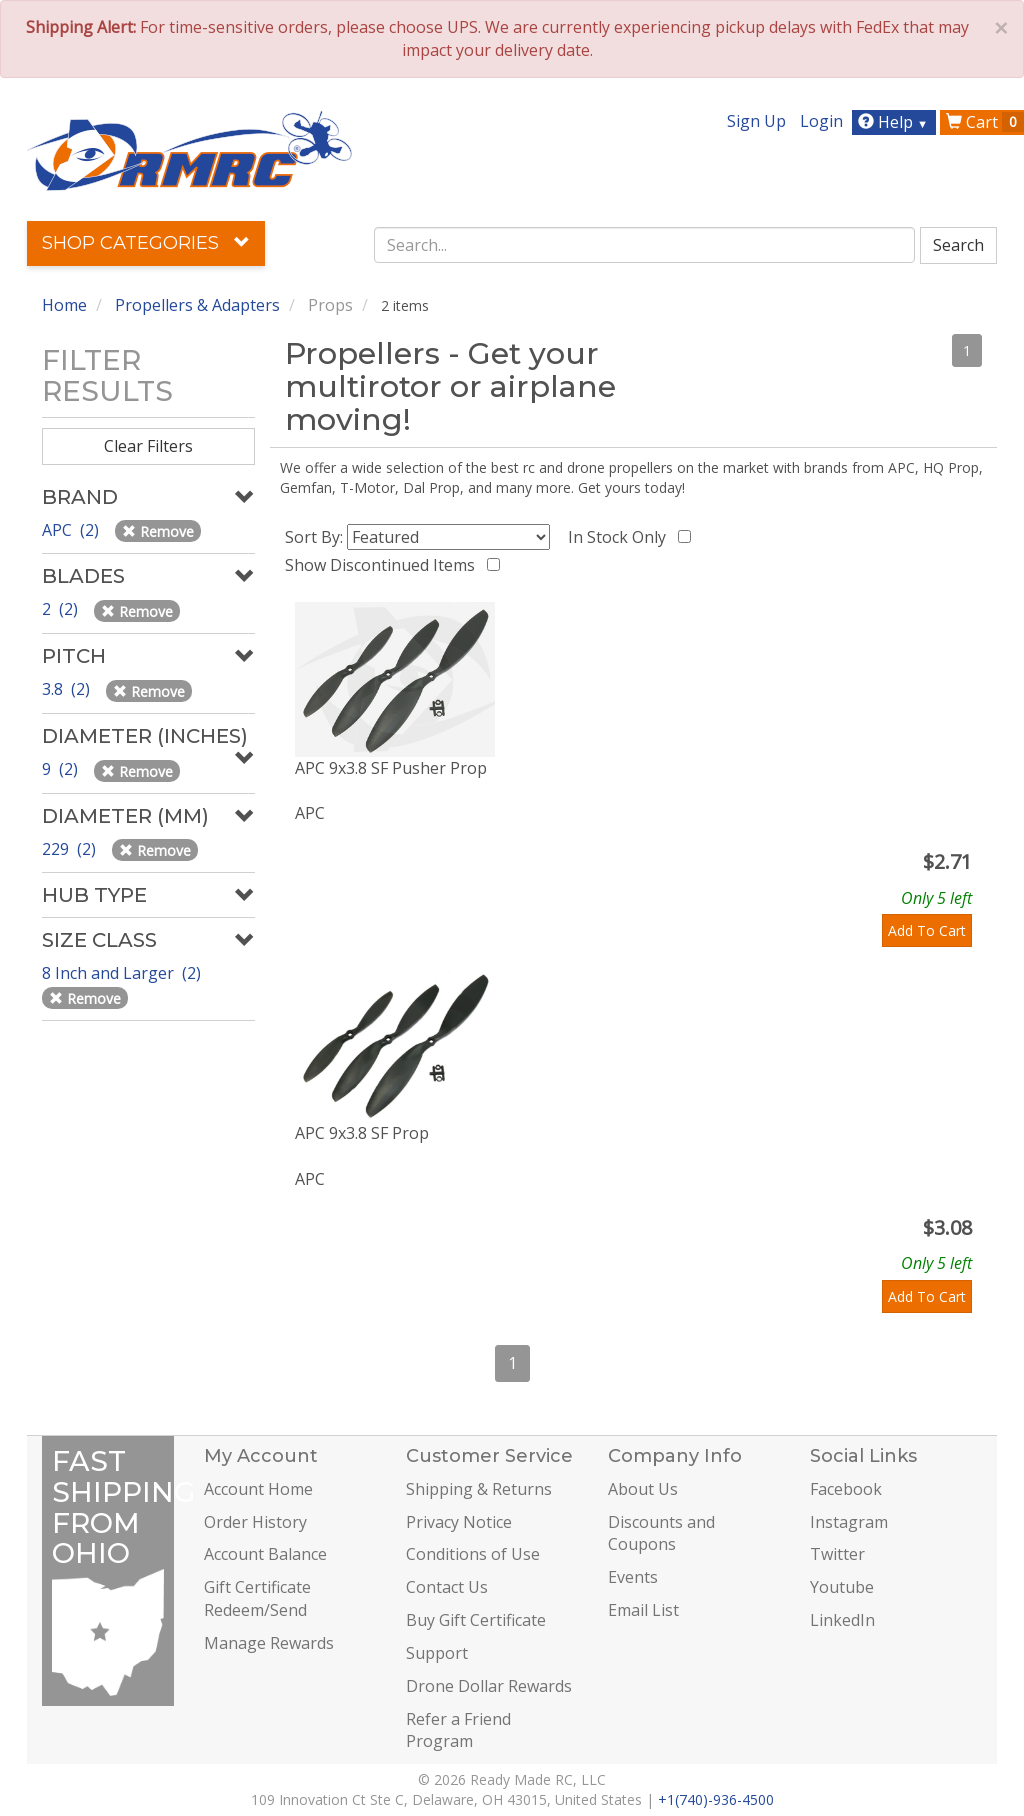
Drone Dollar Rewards (489, 1686)
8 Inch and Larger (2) (123, 973)
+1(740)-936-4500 (716, 1799)
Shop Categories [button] (146, 243)
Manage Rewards (269, 1643)
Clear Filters (148, 446)
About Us (643, 1489)
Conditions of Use (473, 1554)
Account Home (258, 1489)
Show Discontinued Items (384, 565)
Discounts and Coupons (661, 1533)
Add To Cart (927, 930)
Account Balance (265, 1554)
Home (64, 305)
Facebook (846, 1489)
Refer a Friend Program (458, 1730)
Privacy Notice (459, 1522)
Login (821, 121)
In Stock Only (621, 537)
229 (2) (71, 849)
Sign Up (756, 121)
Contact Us (447, 1587)
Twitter (837, 1554)
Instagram (849, 1522)
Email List (643, 1610)
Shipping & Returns (479, 1489)
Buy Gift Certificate (476, 1620)
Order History (255, 1522)
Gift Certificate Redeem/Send (257, 1598)
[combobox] (644, 245)
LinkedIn (842, 1620)
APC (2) (72, 530)
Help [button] (895, 122)
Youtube (842, 1587)
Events (633, 1577)
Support (437, 1653)
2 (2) (62, 609)
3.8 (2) (68, 689)
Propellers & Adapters (197, 305)
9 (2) (62, 769)
